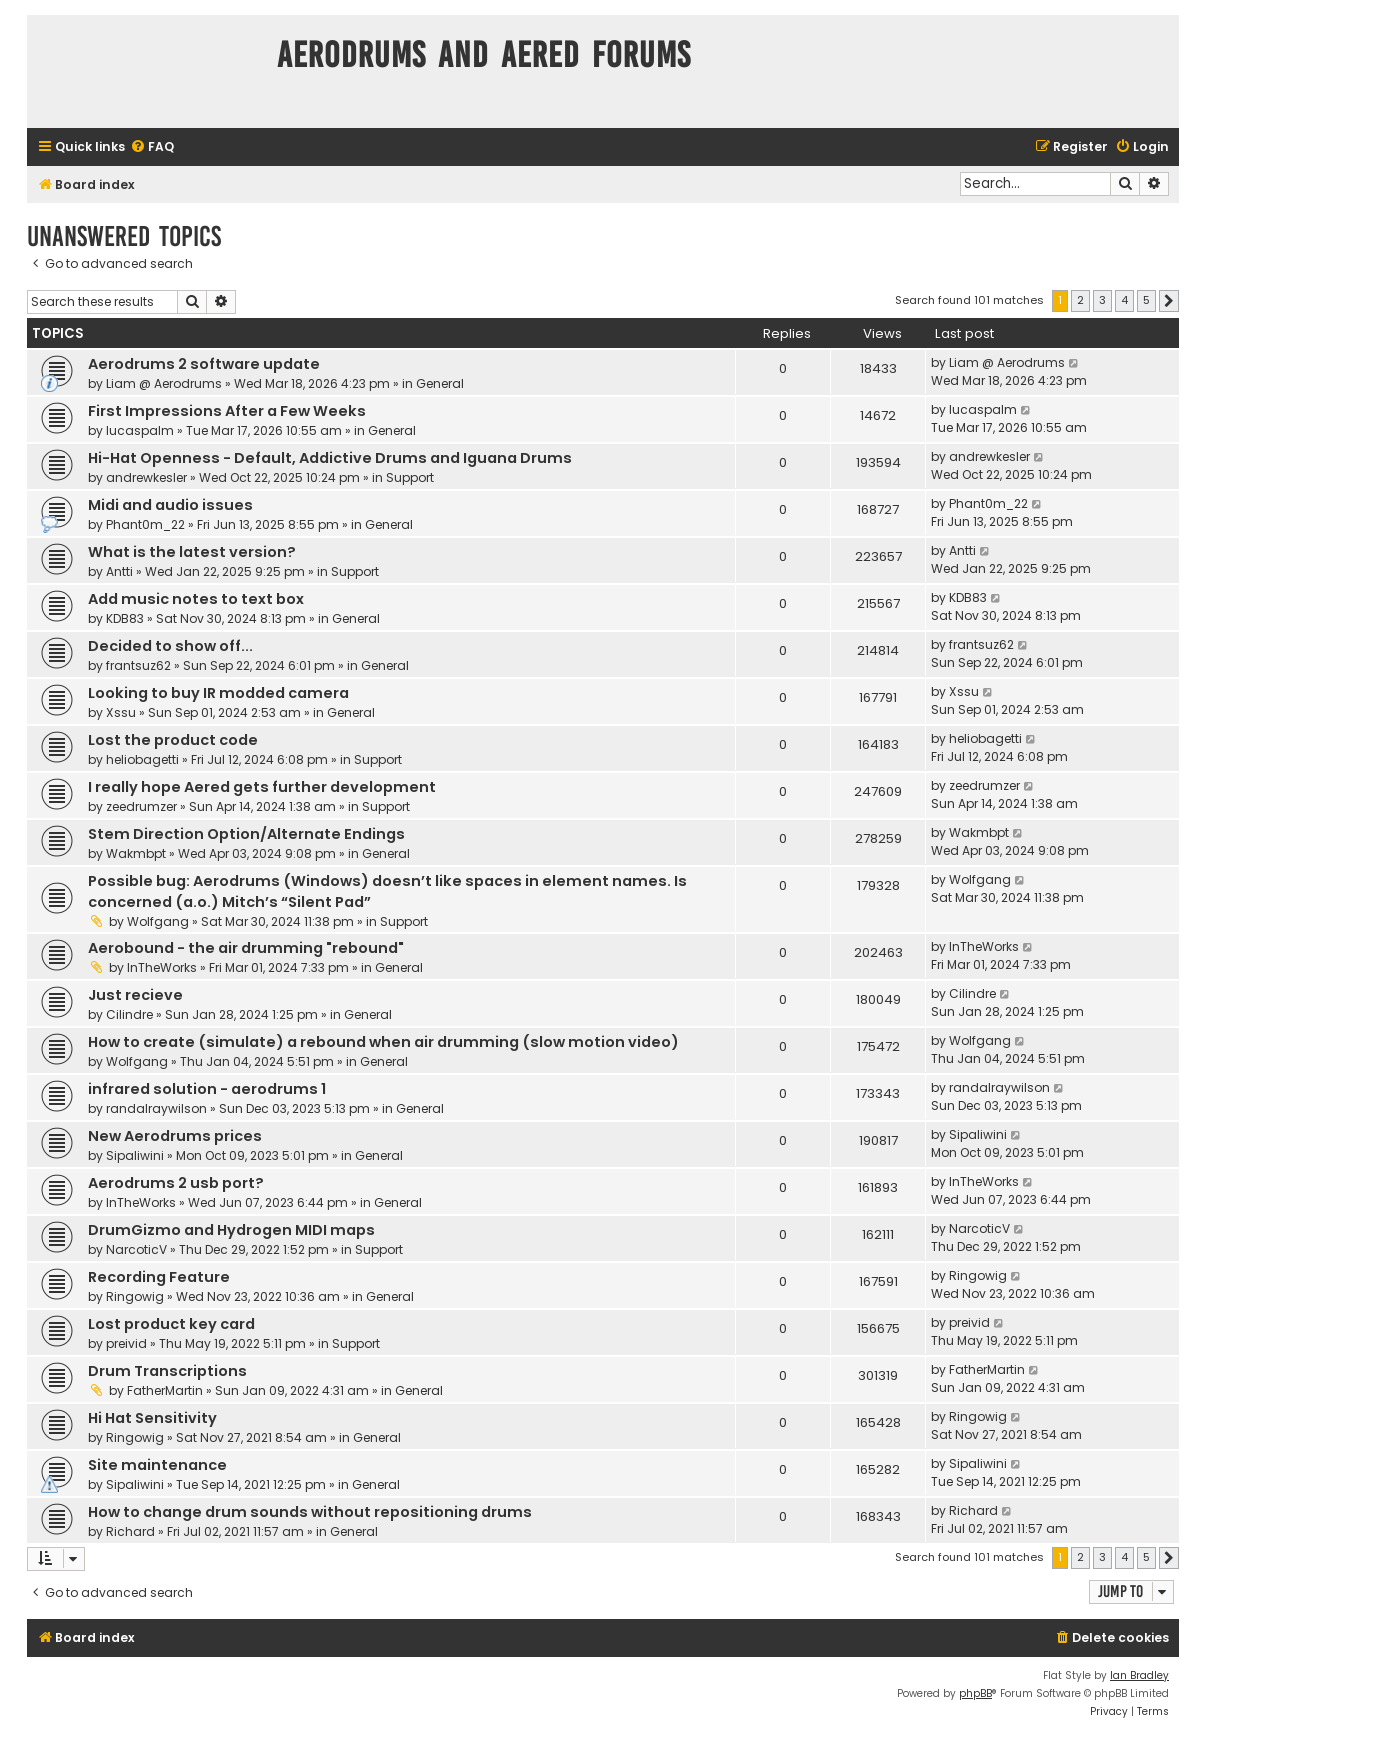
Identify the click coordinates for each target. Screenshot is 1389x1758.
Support (410, 477)
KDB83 (125, 618)
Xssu (121, 712)
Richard (130, 1531)
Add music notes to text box (196, 599)
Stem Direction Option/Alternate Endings (246, 834)
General (440, 383)
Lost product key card (171, 1324)
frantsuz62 (138, 665)
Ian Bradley (1139, 1675)
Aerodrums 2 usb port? (176, 1183)
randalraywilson (156, 1108)
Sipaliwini (135, 1155)
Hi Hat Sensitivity (152, 1418)
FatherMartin (165, 1390)
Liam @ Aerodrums (164, 383)
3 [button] (1102, 300)
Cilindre (129, 1014)
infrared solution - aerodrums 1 (207, 1089)
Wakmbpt (136, 853)
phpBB (975, 1693)
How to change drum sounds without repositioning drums (310, 1512)
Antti (119, 571)
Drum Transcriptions (167, 1371)
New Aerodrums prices (175, 1136)
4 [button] (1124, 300)
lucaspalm (140, 430)
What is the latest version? (192, 552)
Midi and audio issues (170, 505)
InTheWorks (162, 967)
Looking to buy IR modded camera (218, 693)
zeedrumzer (141, 806)
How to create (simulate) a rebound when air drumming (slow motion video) (383, 1042)
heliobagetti (142, 759)
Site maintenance (157, 1465)
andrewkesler (146, 477)
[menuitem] (152, 147)
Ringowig (135, 1296)
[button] (1169, 301)
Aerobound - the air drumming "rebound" (246, 948)
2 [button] (1080, 300)
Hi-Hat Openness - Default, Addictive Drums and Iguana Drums (330, 458)
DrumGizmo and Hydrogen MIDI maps (231, 1230)
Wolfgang (158, 921)
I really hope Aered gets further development (262, 787)
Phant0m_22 (145, 524)
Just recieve (135, 995)
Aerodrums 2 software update (204, 364)
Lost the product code (173, 740)
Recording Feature (159, 1277)
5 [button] (1146, 300)
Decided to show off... (170, 646)
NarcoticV (136, 1249)
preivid (126, 1343)
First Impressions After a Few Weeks (227, 411)
